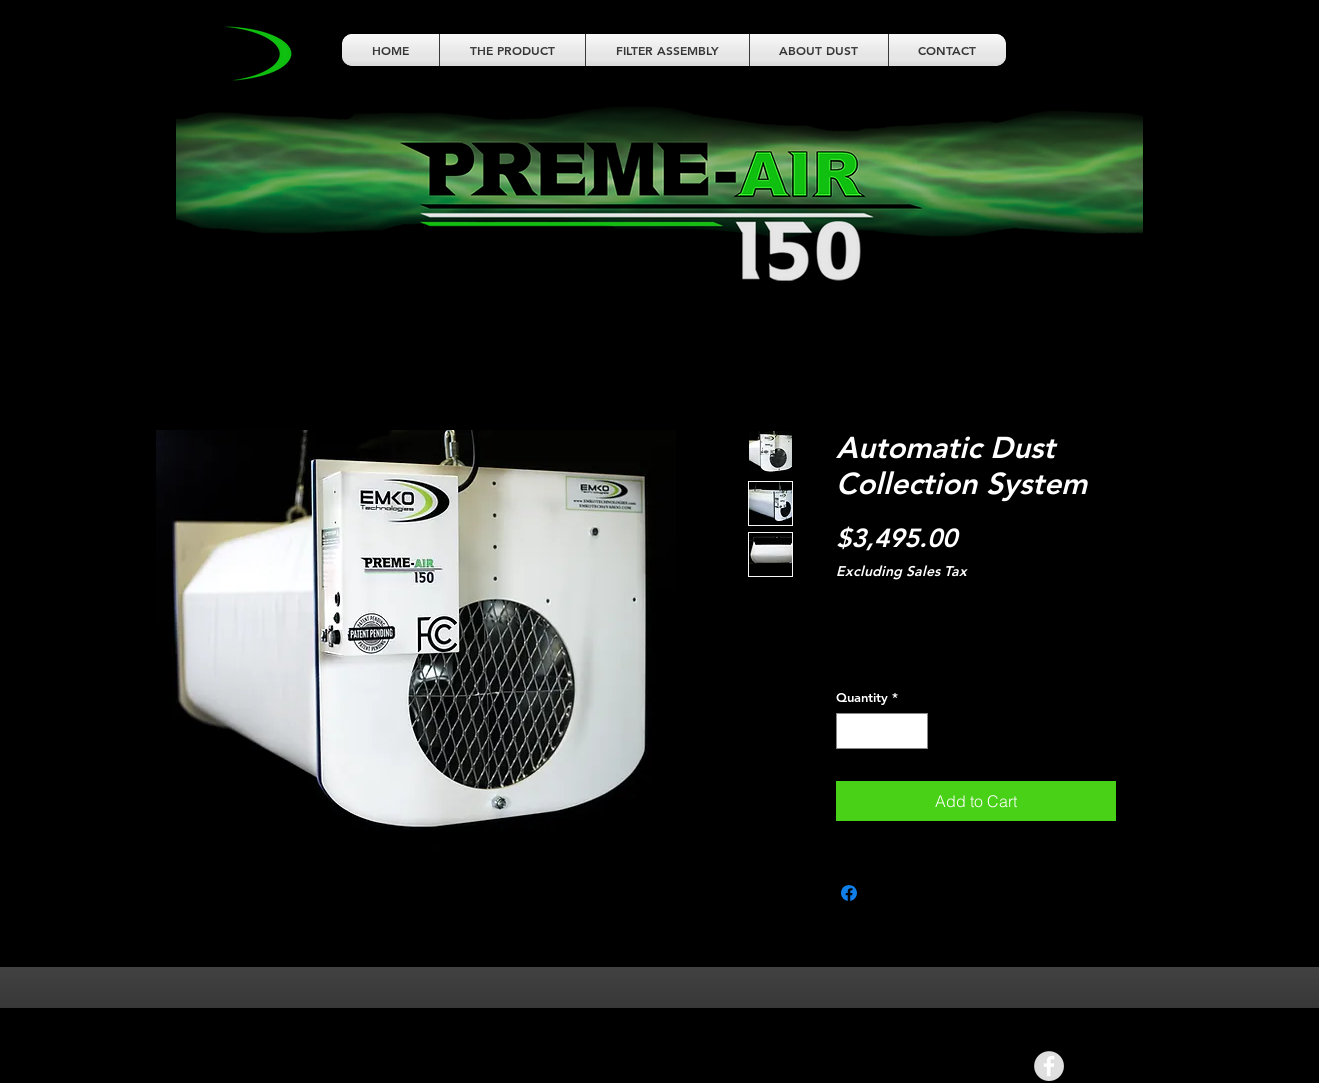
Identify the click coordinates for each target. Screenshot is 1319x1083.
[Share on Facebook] (849, 893)
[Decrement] (851, 731)
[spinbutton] (881, 731)
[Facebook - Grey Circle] (1049, 1066)
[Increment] (913, 731)
